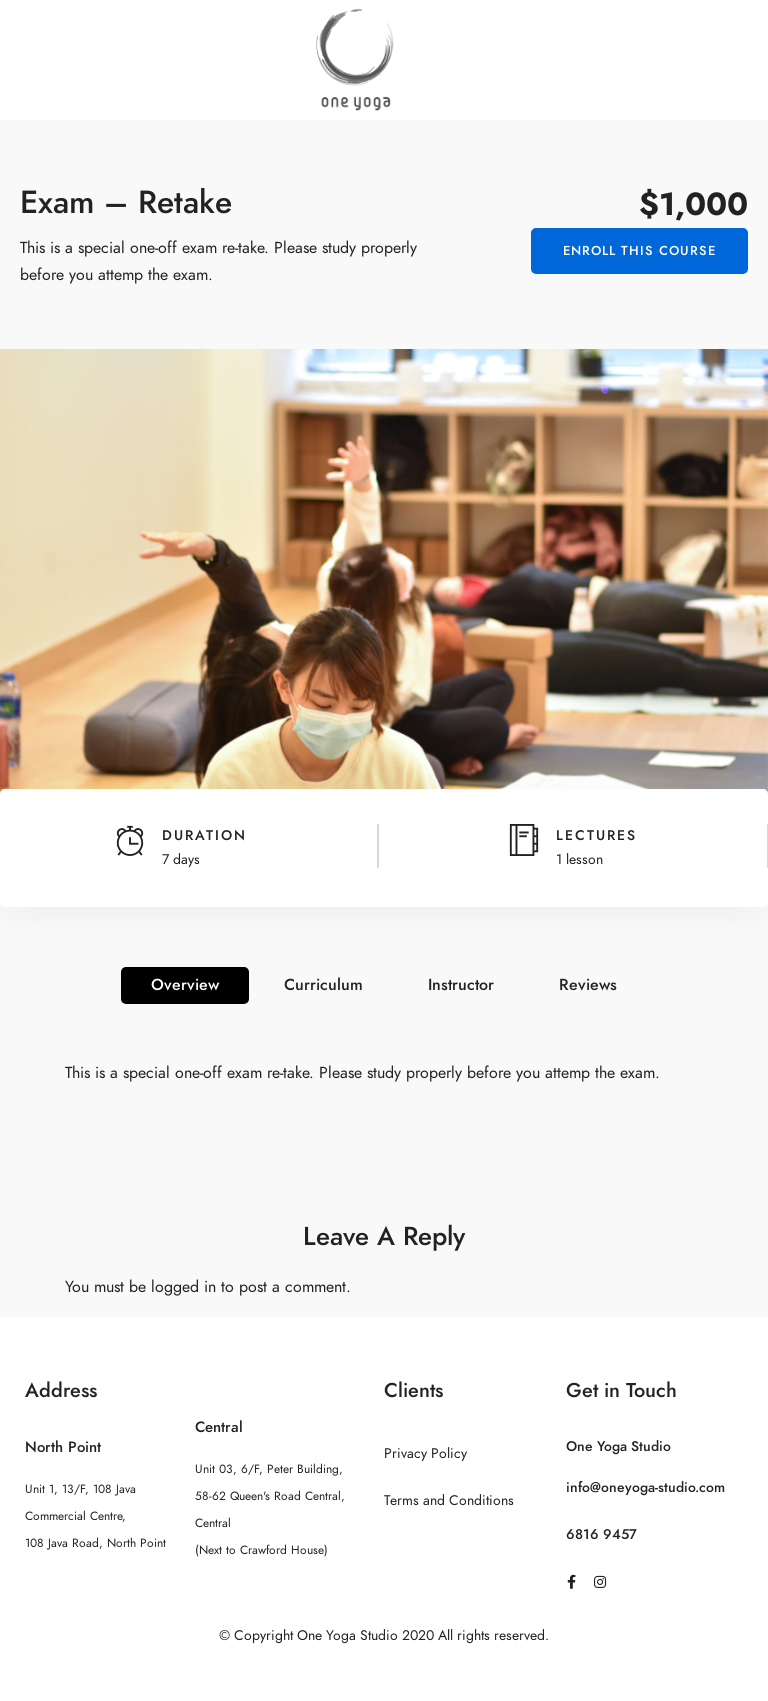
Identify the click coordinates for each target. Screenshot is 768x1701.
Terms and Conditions (449, 1500)
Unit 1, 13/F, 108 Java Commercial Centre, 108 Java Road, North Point (95, 1516)
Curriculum (323, 985)
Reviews (588, 985)
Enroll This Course (639, 251)
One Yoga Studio (618, 1446)
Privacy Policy (425, 1453)
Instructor (461, 985)
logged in (183, 1287)
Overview (185, 985)
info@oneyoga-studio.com (645, 1487)
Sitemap (384, 1675)
